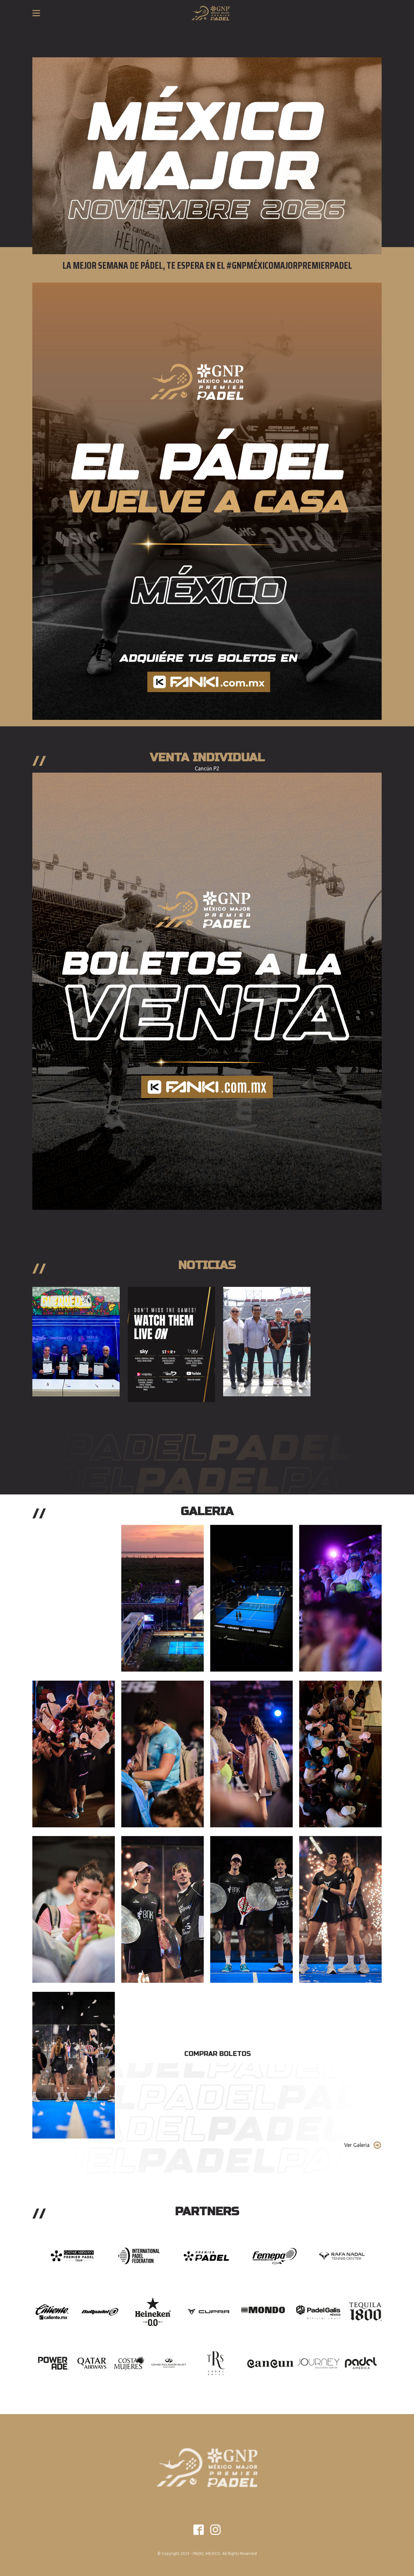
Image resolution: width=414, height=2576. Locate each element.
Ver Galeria (357, 2145)
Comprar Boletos (217, 2054)
